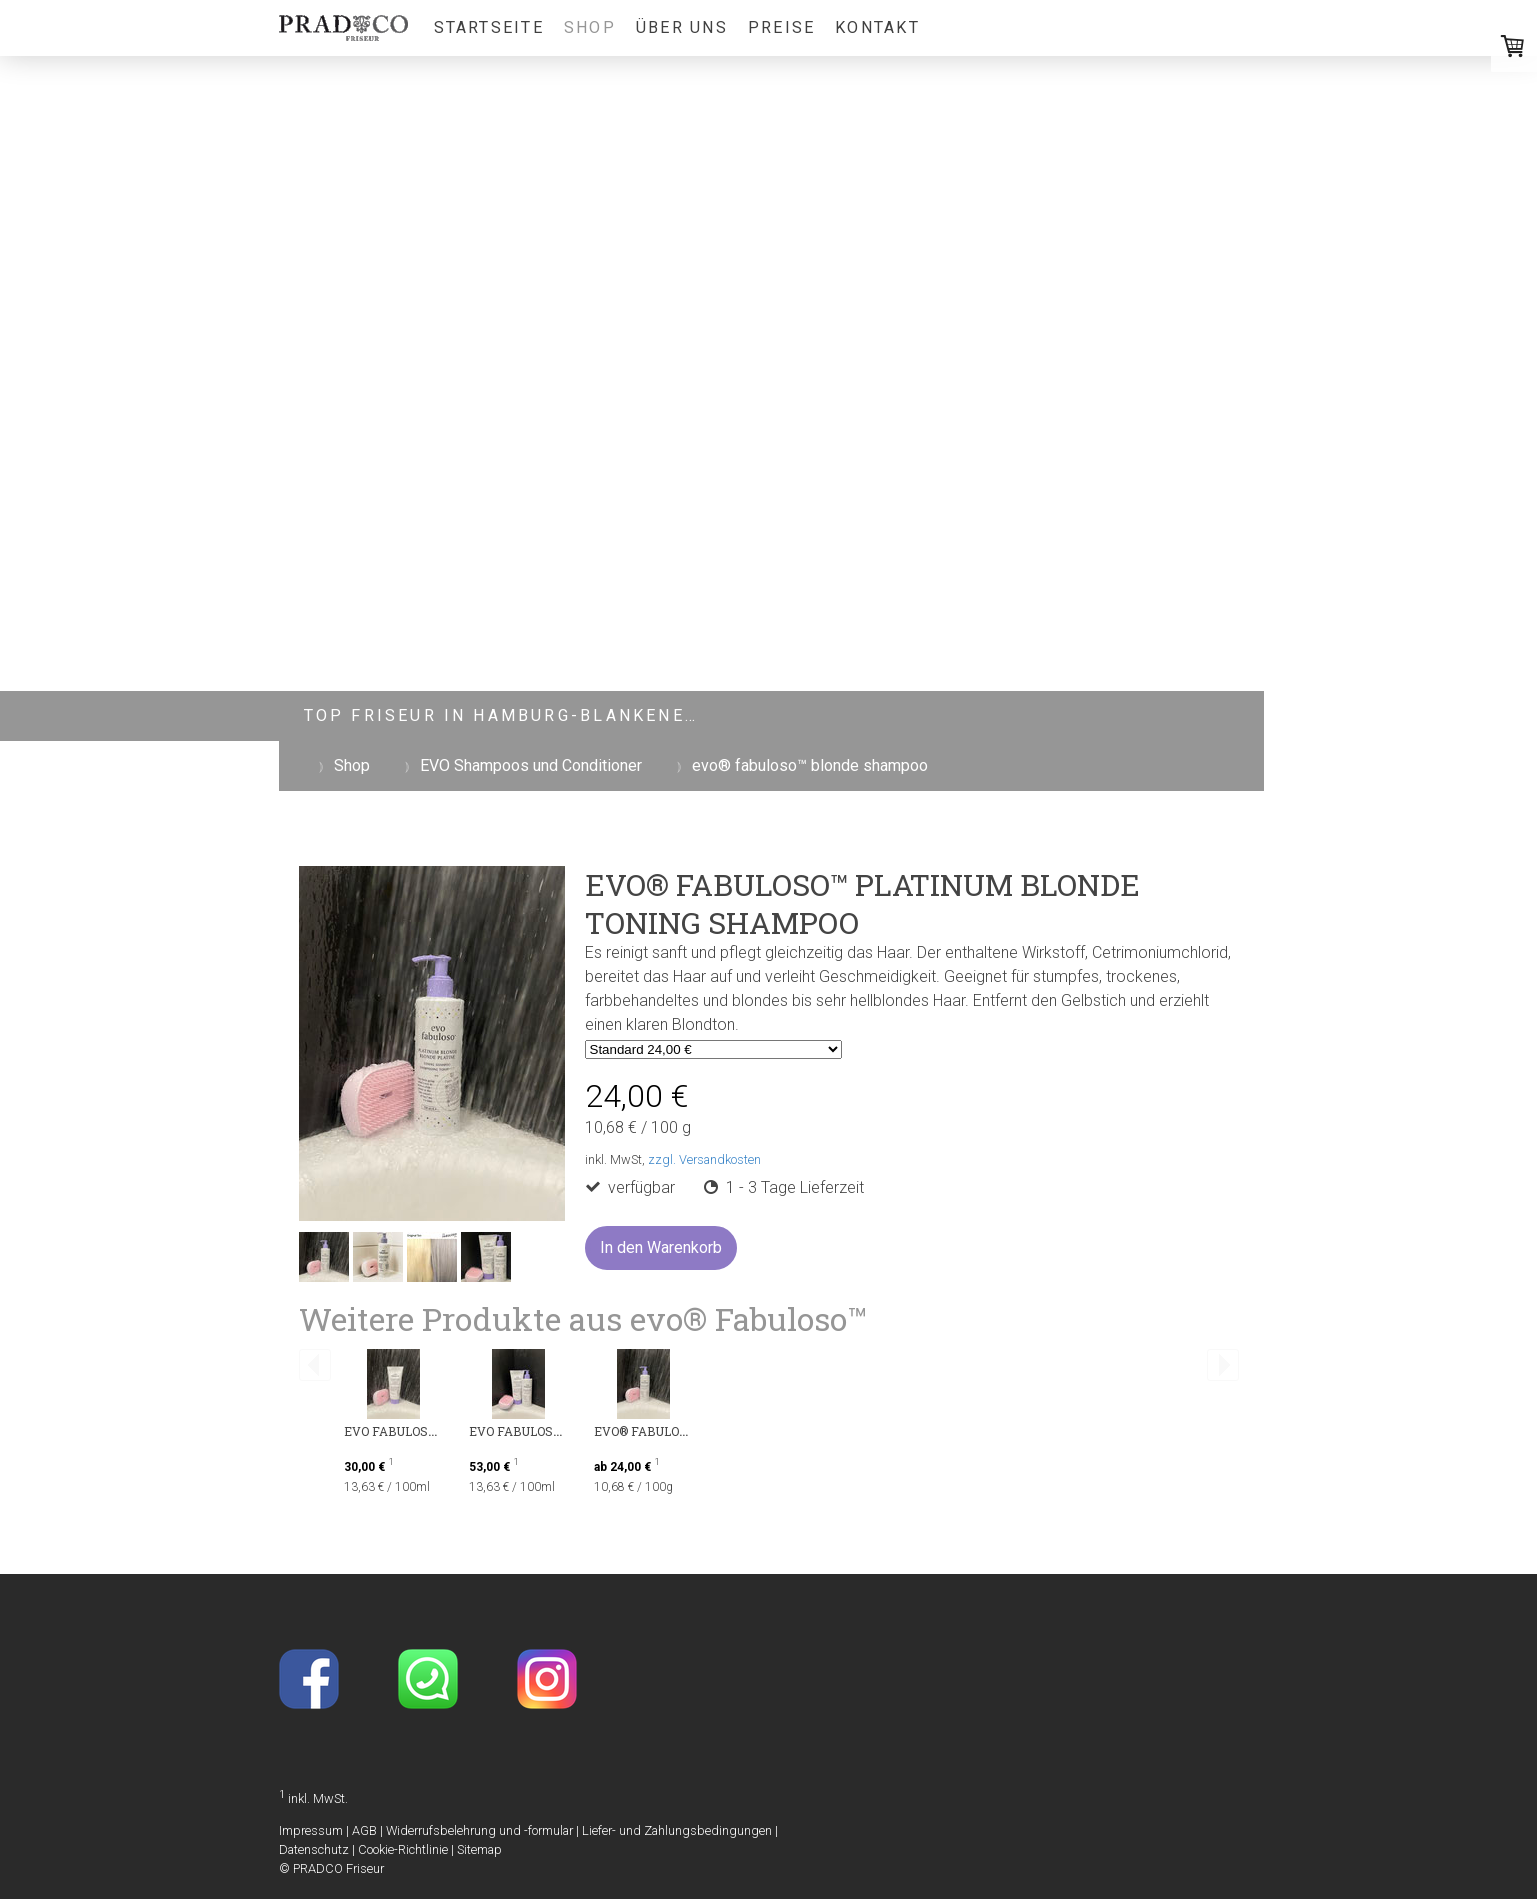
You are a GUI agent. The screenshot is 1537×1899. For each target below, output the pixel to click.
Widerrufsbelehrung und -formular (479, 1830)
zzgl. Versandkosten (704, 1159)
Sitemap (479, 1849)
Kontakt (877, 27)
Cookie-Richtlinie (403, 1849)
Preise (781, 27)
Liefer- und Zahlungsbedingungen (677, 1830)
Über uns (682, 27)
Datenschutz (314, 1849)
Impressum (311, 1830)
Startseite (489, 27)
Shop (590, 27)
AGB (364, 1830)
